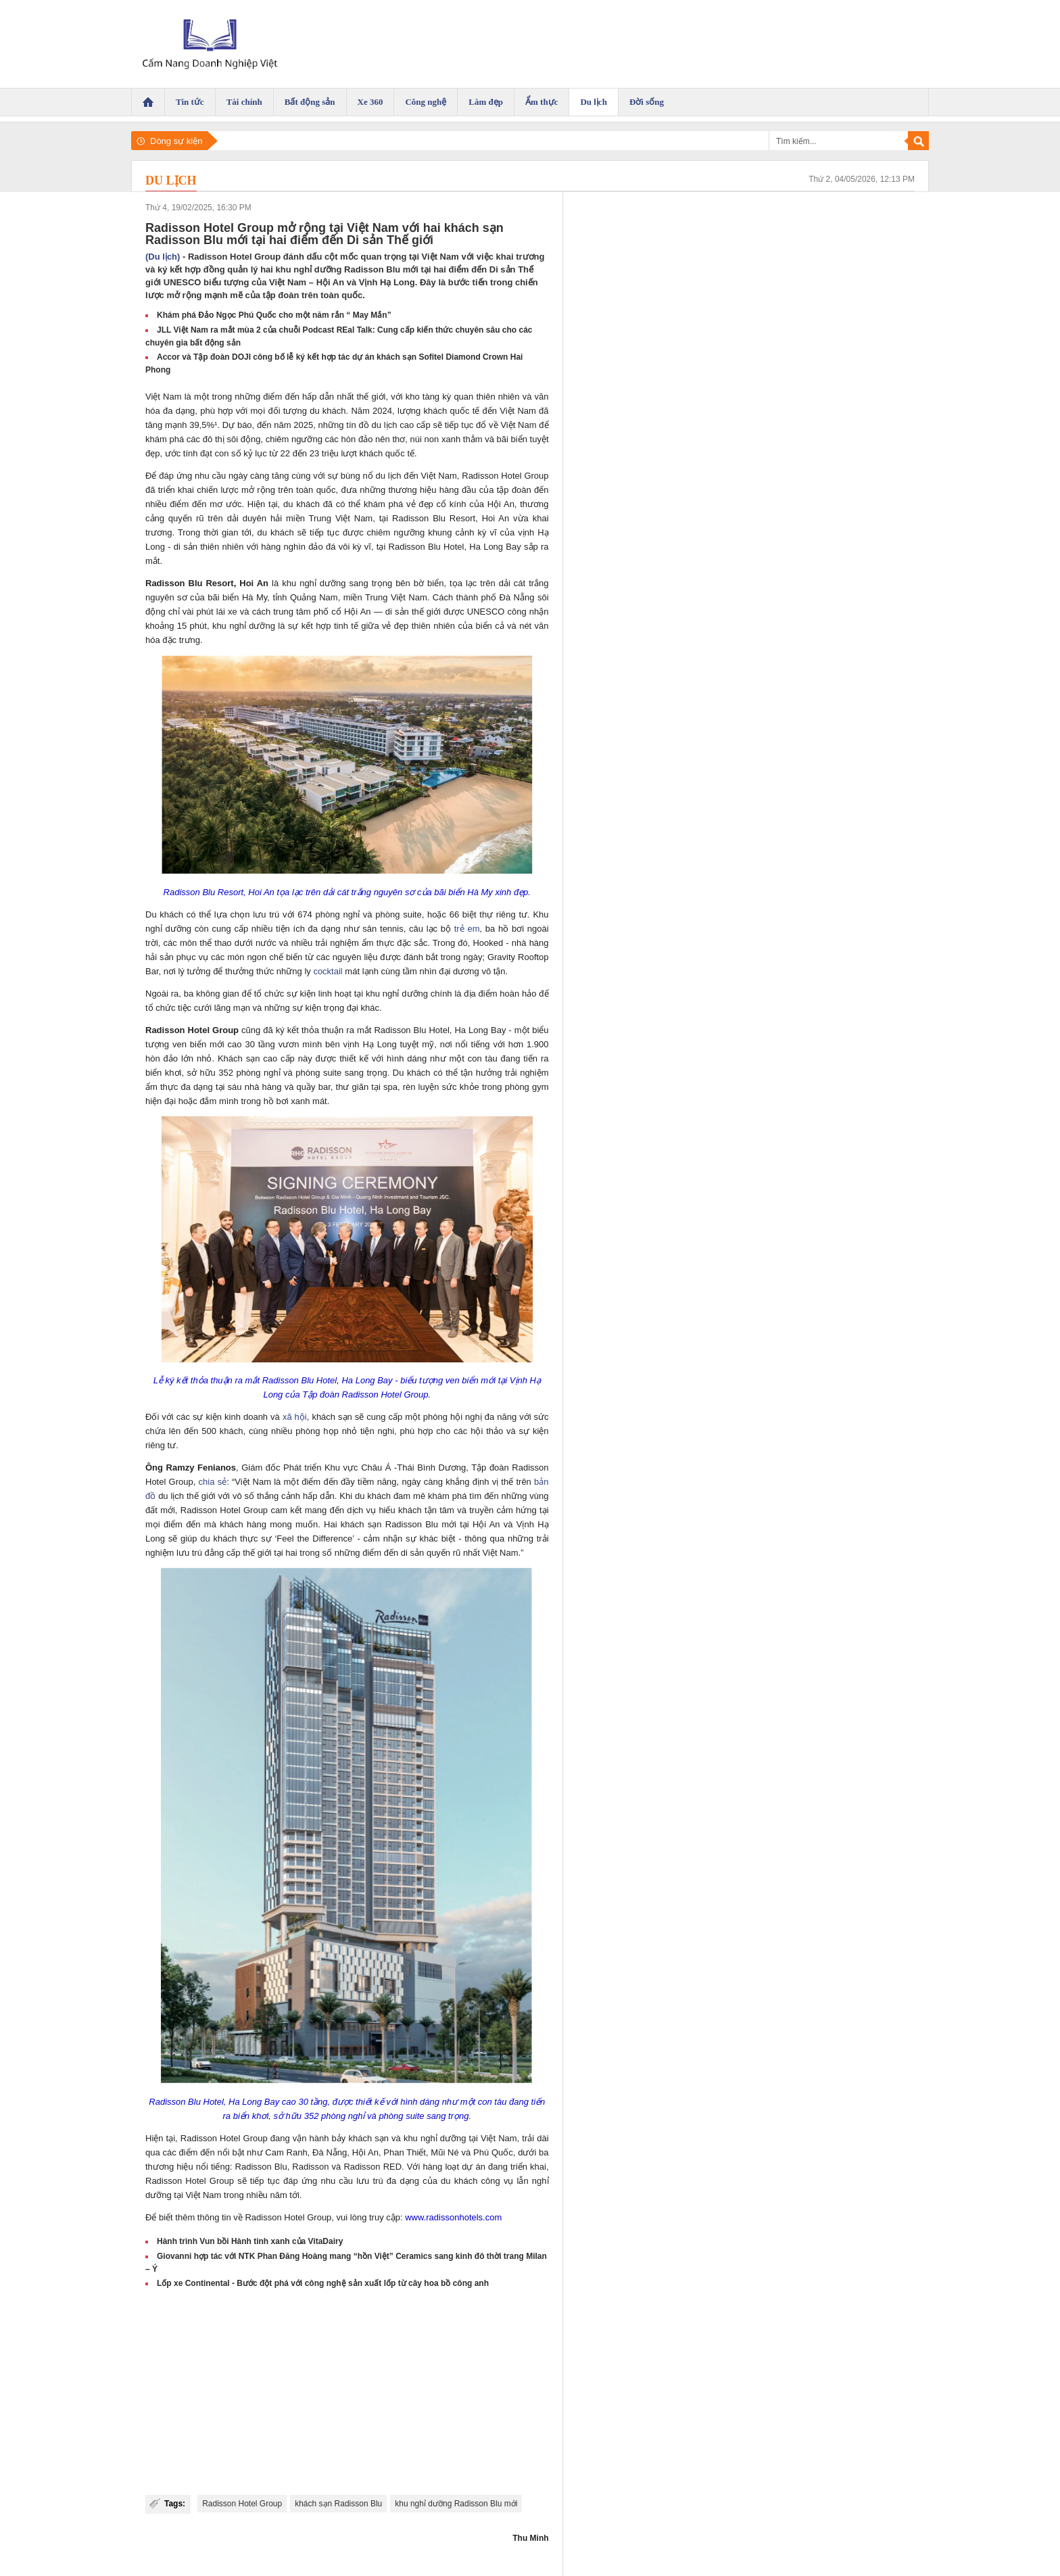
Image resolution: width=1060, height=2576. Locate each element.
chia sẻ (213, 1482)
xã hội (295, 1417)
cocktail (327, 971)
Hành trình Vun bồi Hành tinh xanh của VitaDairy (250, 2241)
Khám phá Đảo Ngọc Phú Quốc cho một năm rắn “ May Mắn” (274, 315)
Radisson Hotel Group (242, 2503)
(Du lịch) (162, 257)
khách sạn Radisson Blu (338, 2503)
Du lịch (171, 180)
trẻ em (467, 929)
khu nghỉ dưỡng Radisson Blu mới (456, 2503)
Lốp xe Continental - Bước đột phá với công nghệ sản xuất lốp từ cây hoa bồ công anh (323, 2283)
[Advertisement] (346, 2393)
